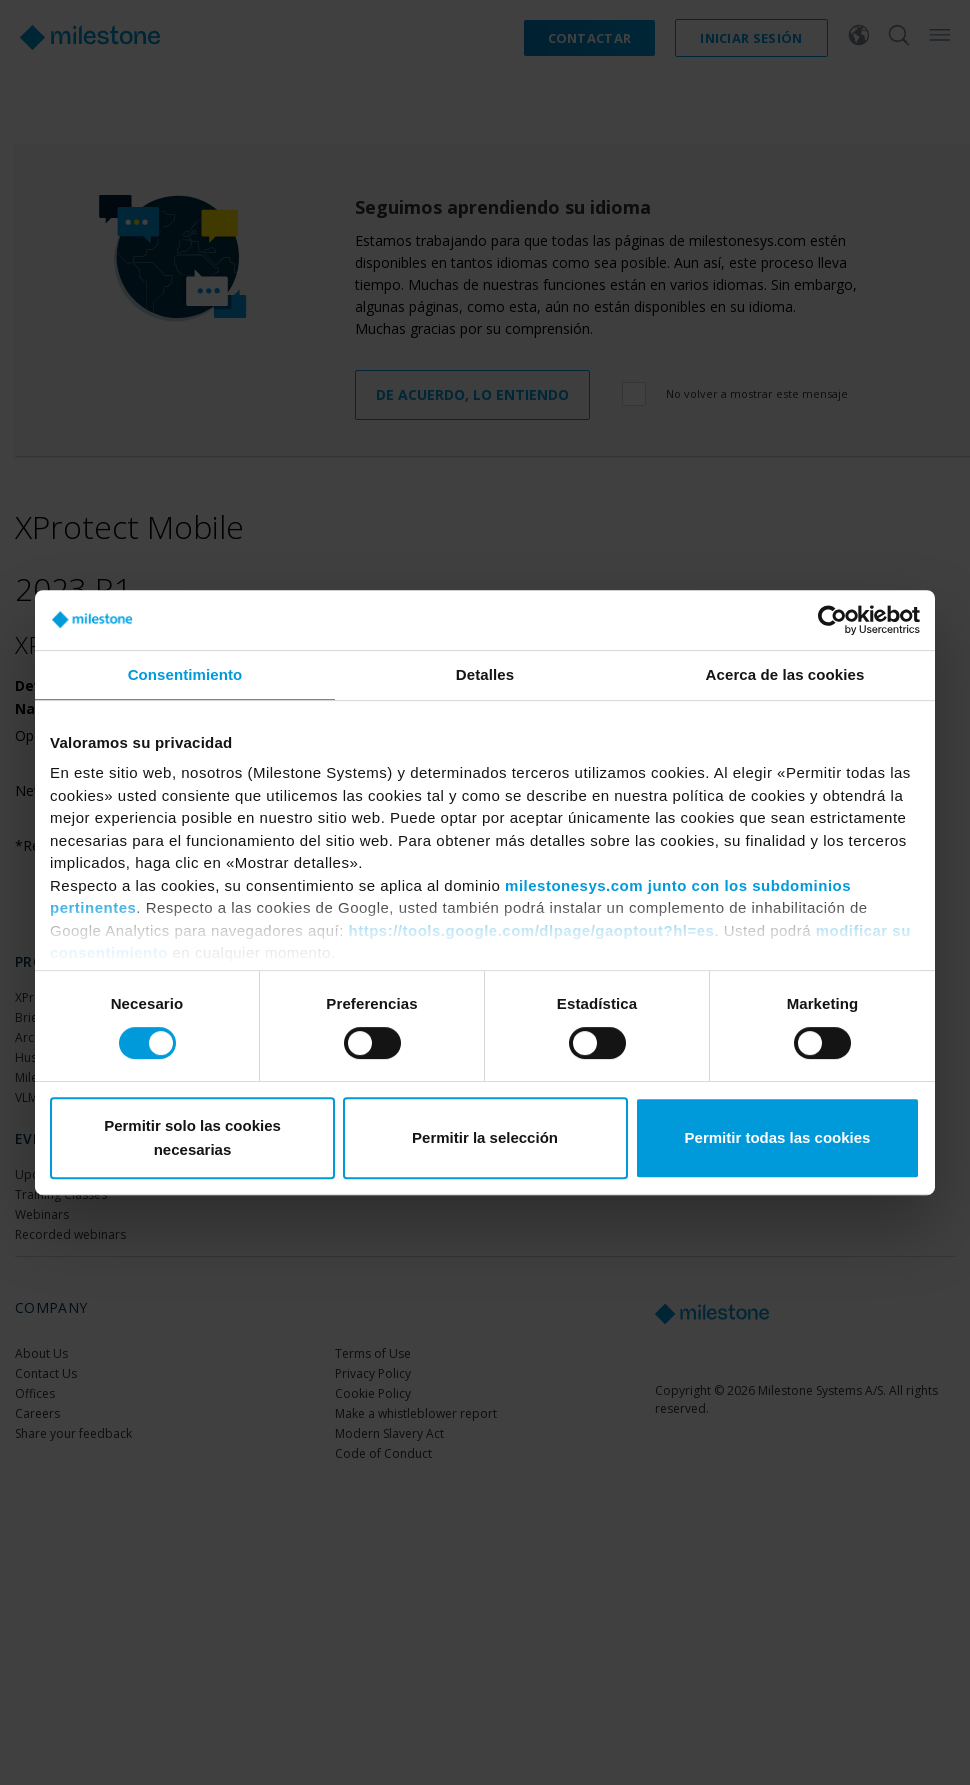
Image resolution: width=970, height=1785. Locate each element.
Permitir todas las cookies (778, 1137)
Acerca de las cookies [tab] (785, 674)
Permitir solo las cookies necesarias (192, 1137)
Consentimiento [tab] (185, 674)
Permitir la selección (485, 1137)
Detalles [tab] (485, 674)
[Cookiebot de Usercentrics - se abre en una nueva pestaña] (832, 620)
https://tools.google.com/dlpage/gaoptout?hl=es (532, 930)
